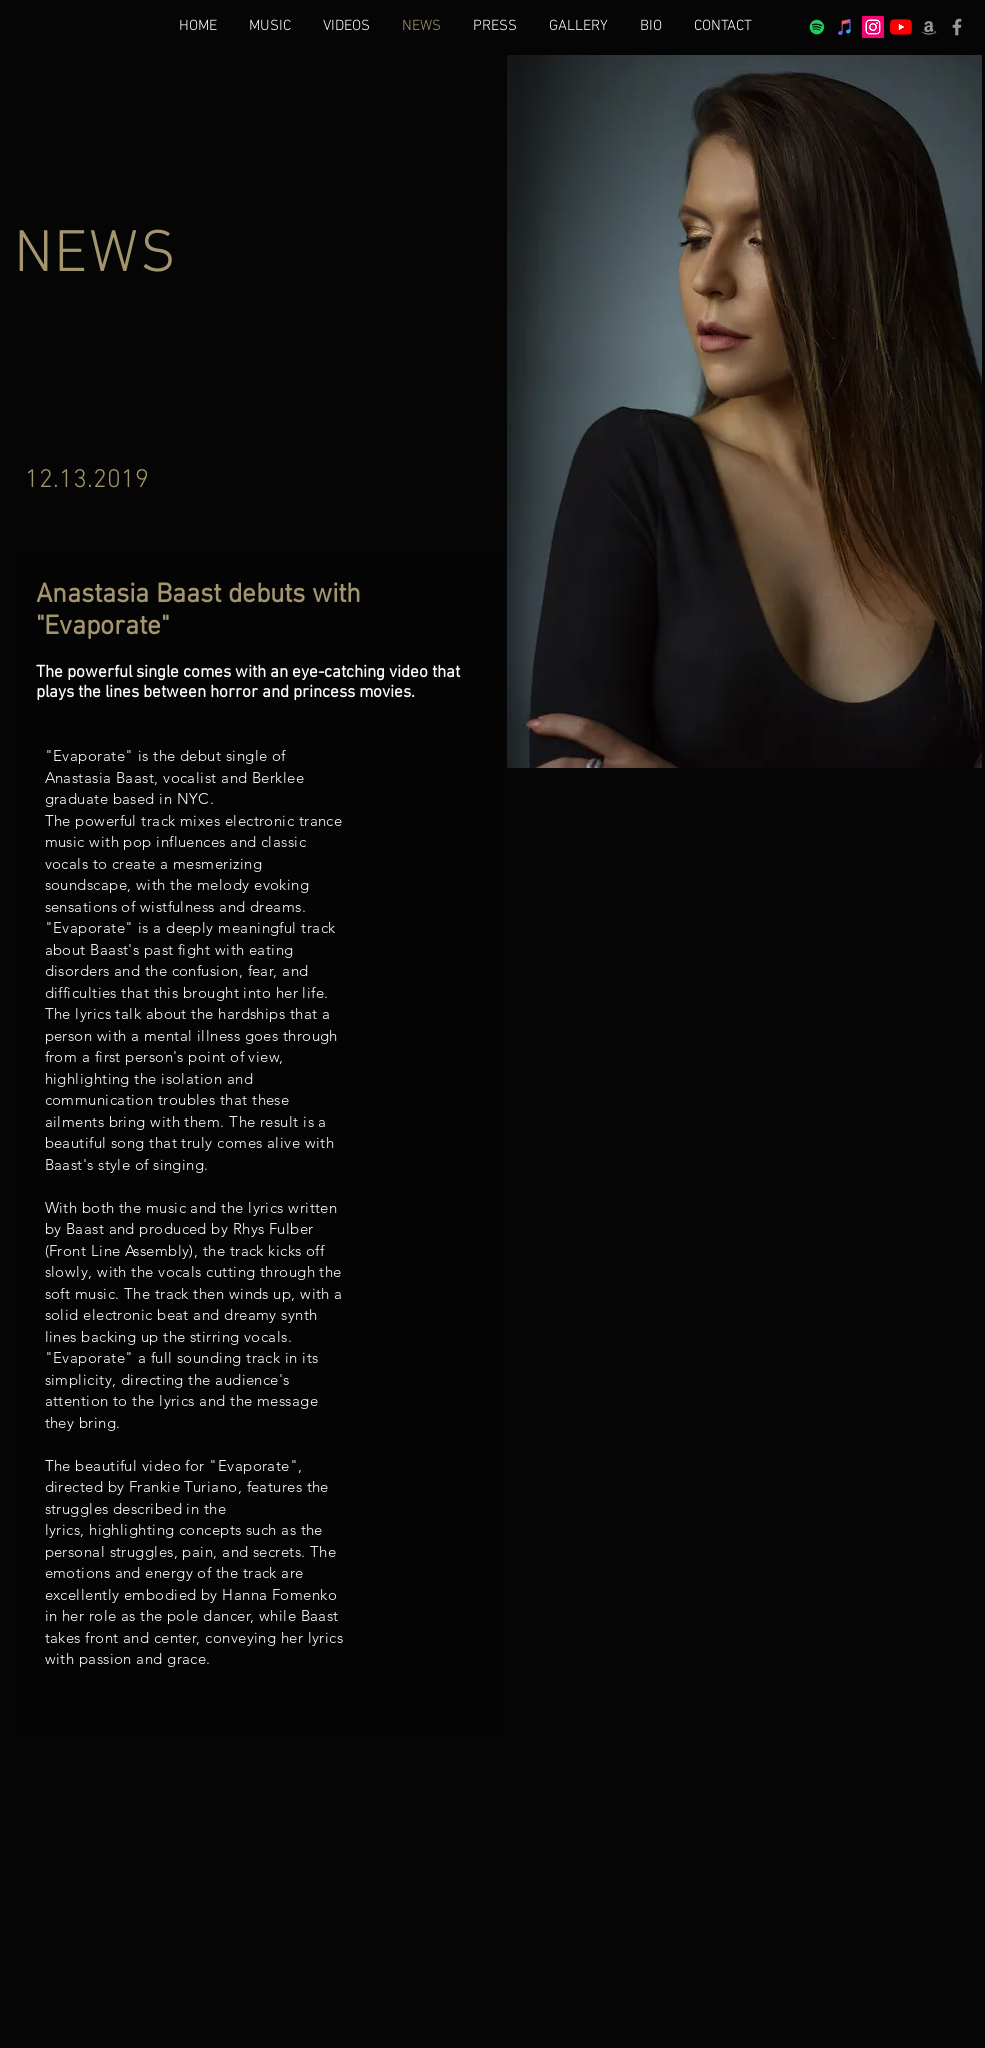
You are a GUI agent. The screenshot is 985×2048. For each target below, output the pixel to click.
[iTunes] (845, 27)
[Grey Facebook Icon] (957, 27)
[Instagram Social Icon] (873, 27)
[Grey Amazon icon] (929, 27)
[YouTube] (901, 27)
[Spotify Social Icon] (817, 27)
